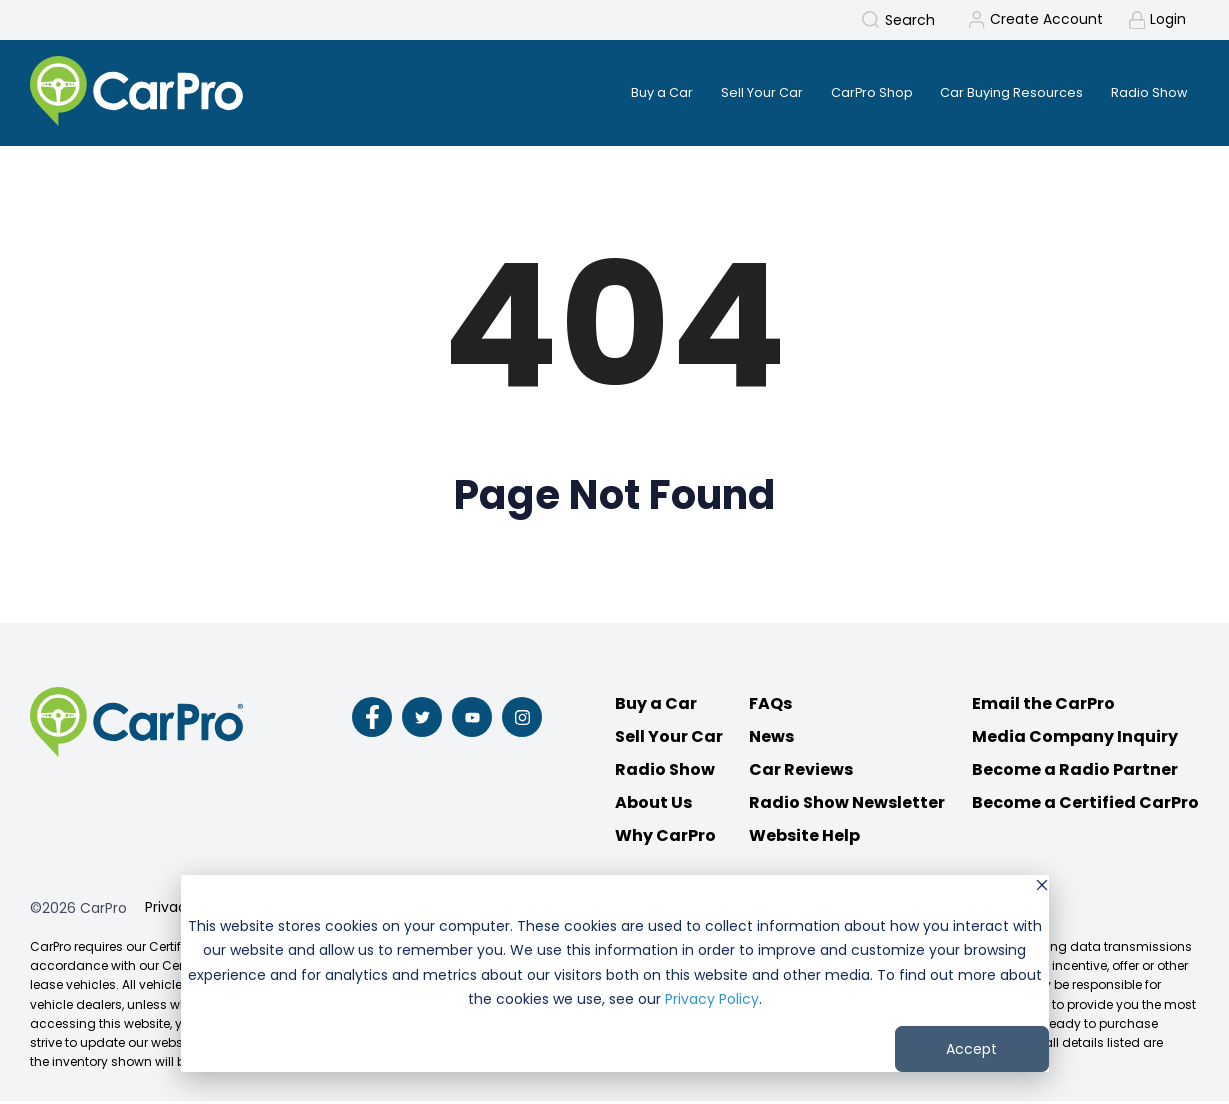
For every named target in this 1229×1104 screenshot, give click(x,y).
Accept (971, 1049)
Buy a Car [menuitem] (627, 93)
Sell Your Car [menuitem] (735, 93)
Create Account (1045, 20)
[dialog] (615, 973)
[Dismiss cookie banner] (1042, 887)
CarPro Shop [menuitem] (852, 93)
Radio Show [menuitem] (1146, 93)
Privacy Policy (712, 999)
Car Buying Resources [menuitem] (1001, 93)
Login (1168, 20)
